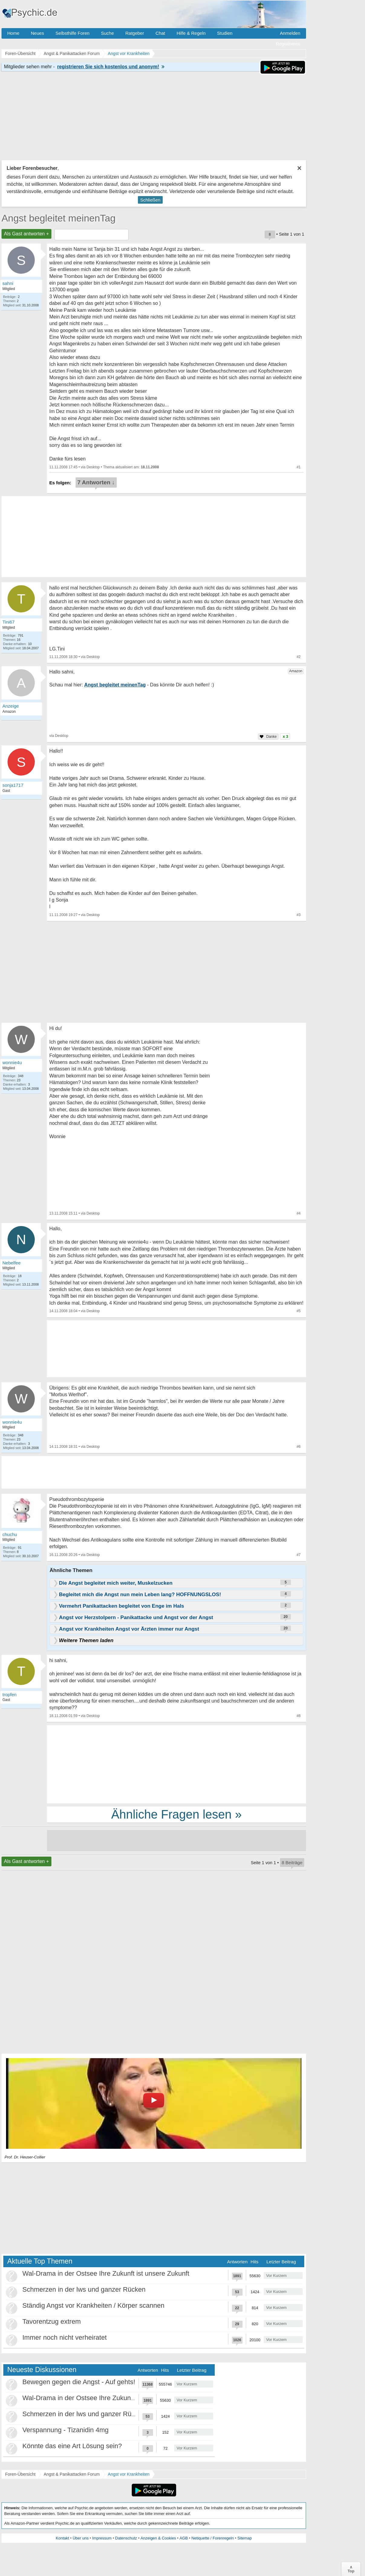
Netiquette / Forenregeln (212, 2538)
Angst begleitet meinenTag (59, 218)
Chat (160, 33)
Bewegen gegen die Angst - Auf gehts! (78, 2382)
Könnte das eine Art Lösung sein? (72, 2446)
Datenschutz (126, 2538)
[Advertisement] (176, 1764)
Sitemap (244, 2538)
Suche (107, 33)
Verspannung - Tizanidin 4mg (65, 2430)
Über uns (81, 2538)
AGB (184, 2538)
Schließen (150, 199)
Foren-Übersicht (20, 2474)
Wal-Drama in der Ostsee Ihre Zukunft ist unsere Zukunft (105, 2273)
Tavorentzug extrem (51, 2321)
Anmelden (290, 33)
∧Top (350, 2569)
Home (13, 33)
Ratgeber (134, 33)
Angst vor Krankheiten (129, 2474)
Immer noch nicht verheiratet (64, 2337)
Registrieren (288, 43)
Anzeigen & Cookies (158, 2538)
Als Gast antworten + (26, 233)
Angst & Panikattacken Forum (71, 2474)
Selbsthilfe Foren (72, 33)
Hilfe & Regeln (191, 33)
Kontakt (62, 2538)
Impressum (102, 2538)
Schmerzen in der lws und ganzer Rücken (83, 2289)
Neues (37, 33)
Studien (225, 33)
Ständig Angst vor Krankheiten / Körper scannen (93, 2305)
